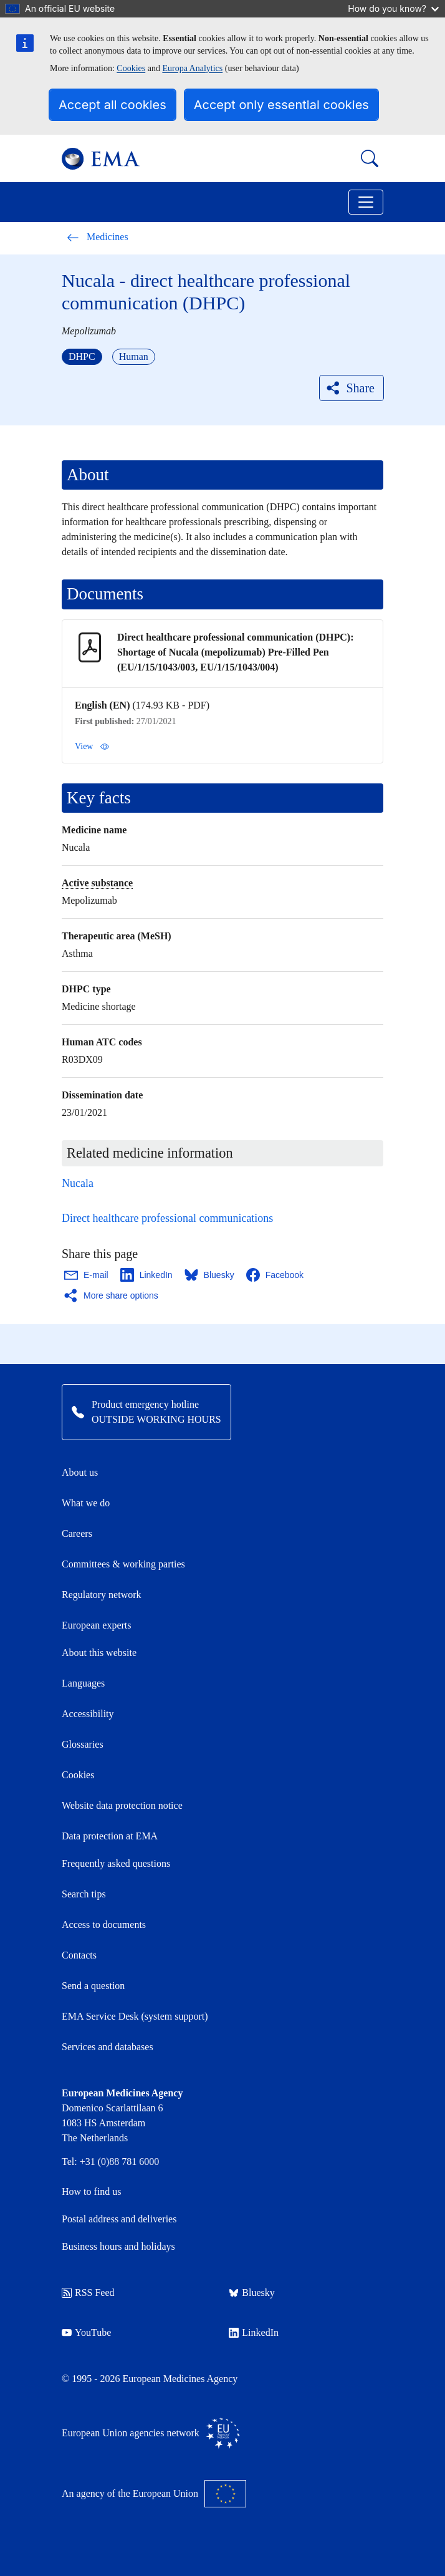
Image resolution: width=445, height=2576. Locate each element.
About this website (99, 1652)
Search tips (84, 1894)
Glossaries (82, 1744)
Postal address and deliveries (119, 2219)
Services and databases (107, 2046)
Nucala (77, 1183)
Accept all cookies (112, 104)
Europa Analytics (192, 68)
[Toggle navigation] (365, 202)
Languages (83, 1683)
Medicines (97, 236)
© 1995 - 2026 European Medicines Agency (149, 2378)
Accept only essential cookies (281, 104)
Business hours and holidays (118, 2246)
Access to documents (104, 1924)
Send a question (93, 1985)
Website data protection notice (122, 1805)
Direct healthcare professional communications (167, 1218)
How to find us (92, 2191)
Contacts (79, 1955)
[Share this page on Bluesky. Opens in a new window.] (210, 1274)
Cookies (131, 68)
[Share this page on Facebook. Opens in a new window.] (275, 1274)
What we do (86, 1503)
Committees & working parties (123, 1564)
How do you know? (393, 8)
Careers (77, 1533)
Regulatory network (101, 1594)
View (92, 747)
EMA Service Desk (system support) (135, 2016)
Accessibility (88, 1713)
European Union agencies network (151, 2433)
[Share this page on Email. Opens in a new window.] (87, 1274)
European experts (97, 1625)
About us (80, 1472)
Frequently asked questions (116, 1863)
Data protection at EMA (110, 1836)
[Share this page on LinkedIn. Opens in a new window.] (147, 1274)
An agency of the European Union (154, 2493)
